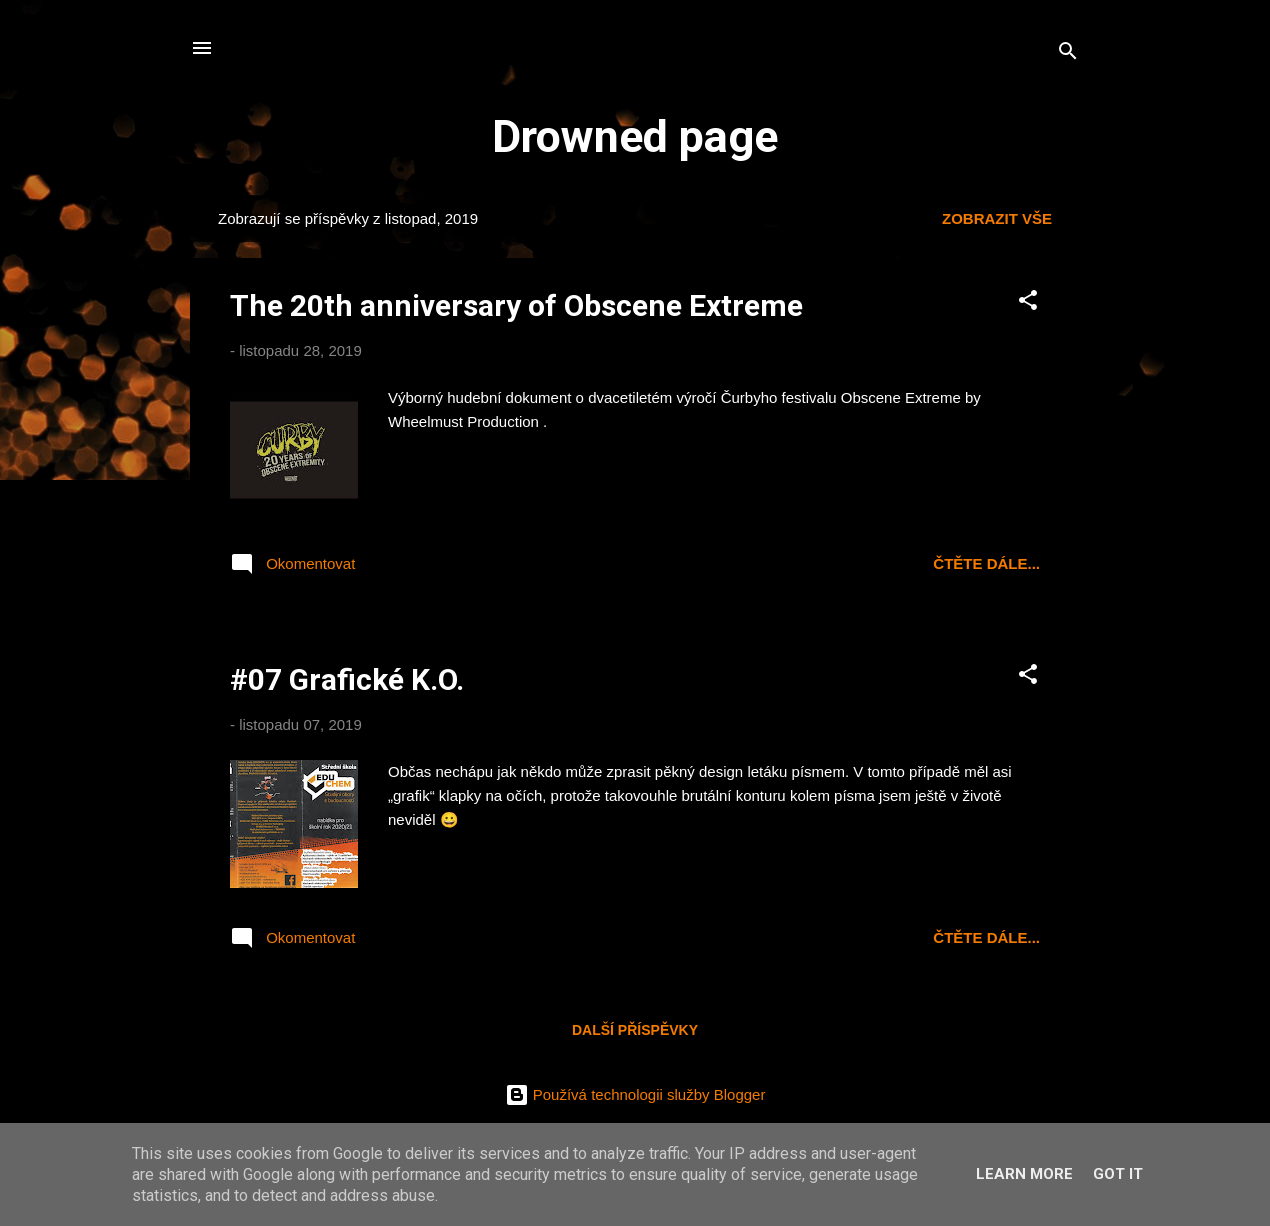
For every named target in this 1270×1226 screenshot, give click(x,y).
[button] (1028, 303)
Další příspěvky (635, 1030)
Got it (1118, 1174)
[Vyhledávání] (1068, 54)
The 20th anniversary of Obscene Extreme (516, 305)
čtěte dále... (986, 563)
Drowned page (635, 136)
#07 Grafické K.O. (347, 679)
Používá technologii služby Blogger (635, 1094)
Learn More (1024, 1174)
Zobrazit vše (997, 218)
